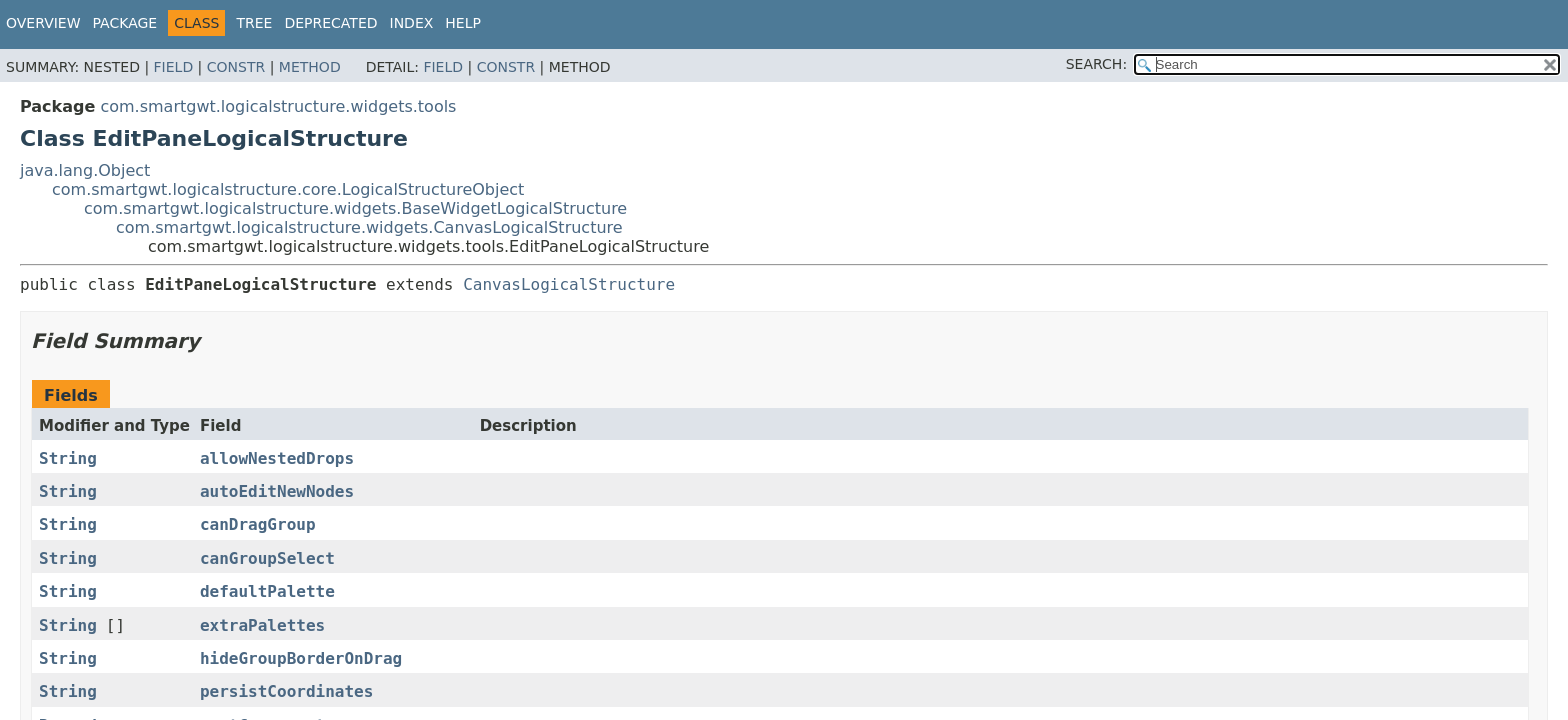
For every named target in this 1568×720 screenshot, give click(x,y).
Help (463, 23)
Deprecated (330, 23)
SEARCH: (1096, 64)
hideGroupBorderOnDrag (301, 658)
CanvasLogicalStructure (569, 284)
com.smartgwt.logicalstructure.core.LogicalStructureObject (288, 189)
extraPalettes (262, 625)
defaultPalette (267, 591)
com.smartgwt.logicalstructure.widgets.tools (278, 106)
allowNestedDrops (277, 458)
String (68, 458)
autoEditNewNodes (277, 491)
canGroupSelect (267, 558)
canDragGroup (258, 524)
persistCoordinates (286, 691)
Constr (236, 67)
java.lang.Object (85, 170)
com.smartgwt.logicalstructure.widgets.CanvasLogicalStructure (369, 227)
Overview (43, 23)
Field (174, 67)
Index (412, 23)
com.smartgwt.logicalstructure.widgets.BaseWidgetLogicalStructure (355, 208)
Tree (254, 23)
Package (125, 23)
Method (310, 67)
